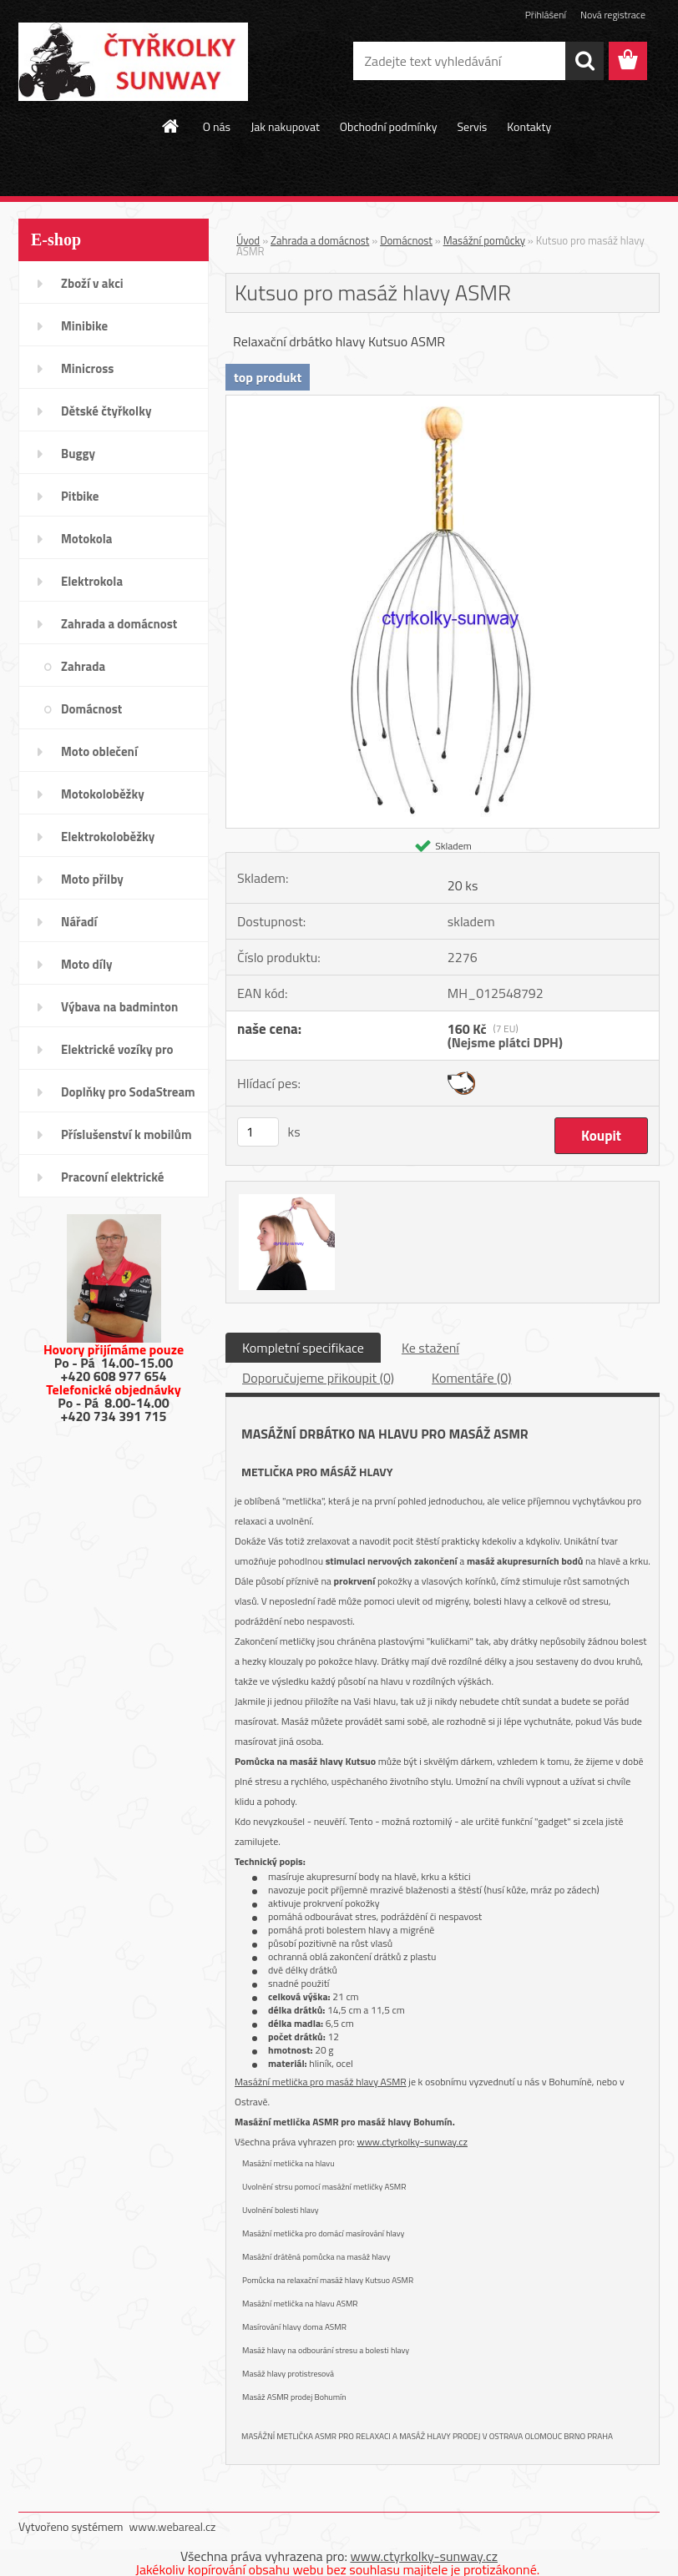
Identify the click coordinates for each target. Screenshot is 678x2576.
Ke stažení (430, 1348)
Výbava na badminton (119, 1006)
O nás (216, 126)
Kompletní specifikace (303, 1348)
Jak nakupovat (285, 126)
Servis (472, 126)
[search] (584, 61)
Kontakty (529, 126)
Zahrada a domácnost (119, 623)
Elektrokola (92, 581)
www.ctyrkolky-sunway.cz (412, 2142)
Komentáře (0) (471, 1378)
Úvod (248, 240)
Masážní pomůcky (484, 240)
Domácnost (91, 708)
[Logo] (133, 61)
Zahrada (83, 666)
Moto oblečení (99, 751)
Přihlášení (545, 15)
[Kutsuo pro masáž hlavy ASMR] (442, 402)
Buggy (78, 453)
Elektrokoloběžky (107, 836)
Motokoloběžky (102, 794)
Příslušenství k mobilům (126, 1134)
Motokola (87, 538)
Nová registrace (612, 15)
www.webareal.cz (172, 2526)
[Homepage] (171, 126)
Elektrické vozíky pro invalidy (117, 1055)
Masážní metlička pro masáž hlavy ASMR (321, 2082)
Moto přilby (92, 879)
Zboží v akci (92, 283)
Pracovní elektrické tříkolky (112, 1182)
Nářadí (79, 921)
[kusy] (258, 1132)
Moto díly (86, 964)
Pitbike (80, 496)
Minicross (87, 368)
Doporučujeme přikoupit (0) (318, 1378)
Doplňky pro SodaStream (128, 1091)
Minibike (84, 325)
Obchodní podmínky (389, 126)
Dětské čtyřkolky (106, 411)
